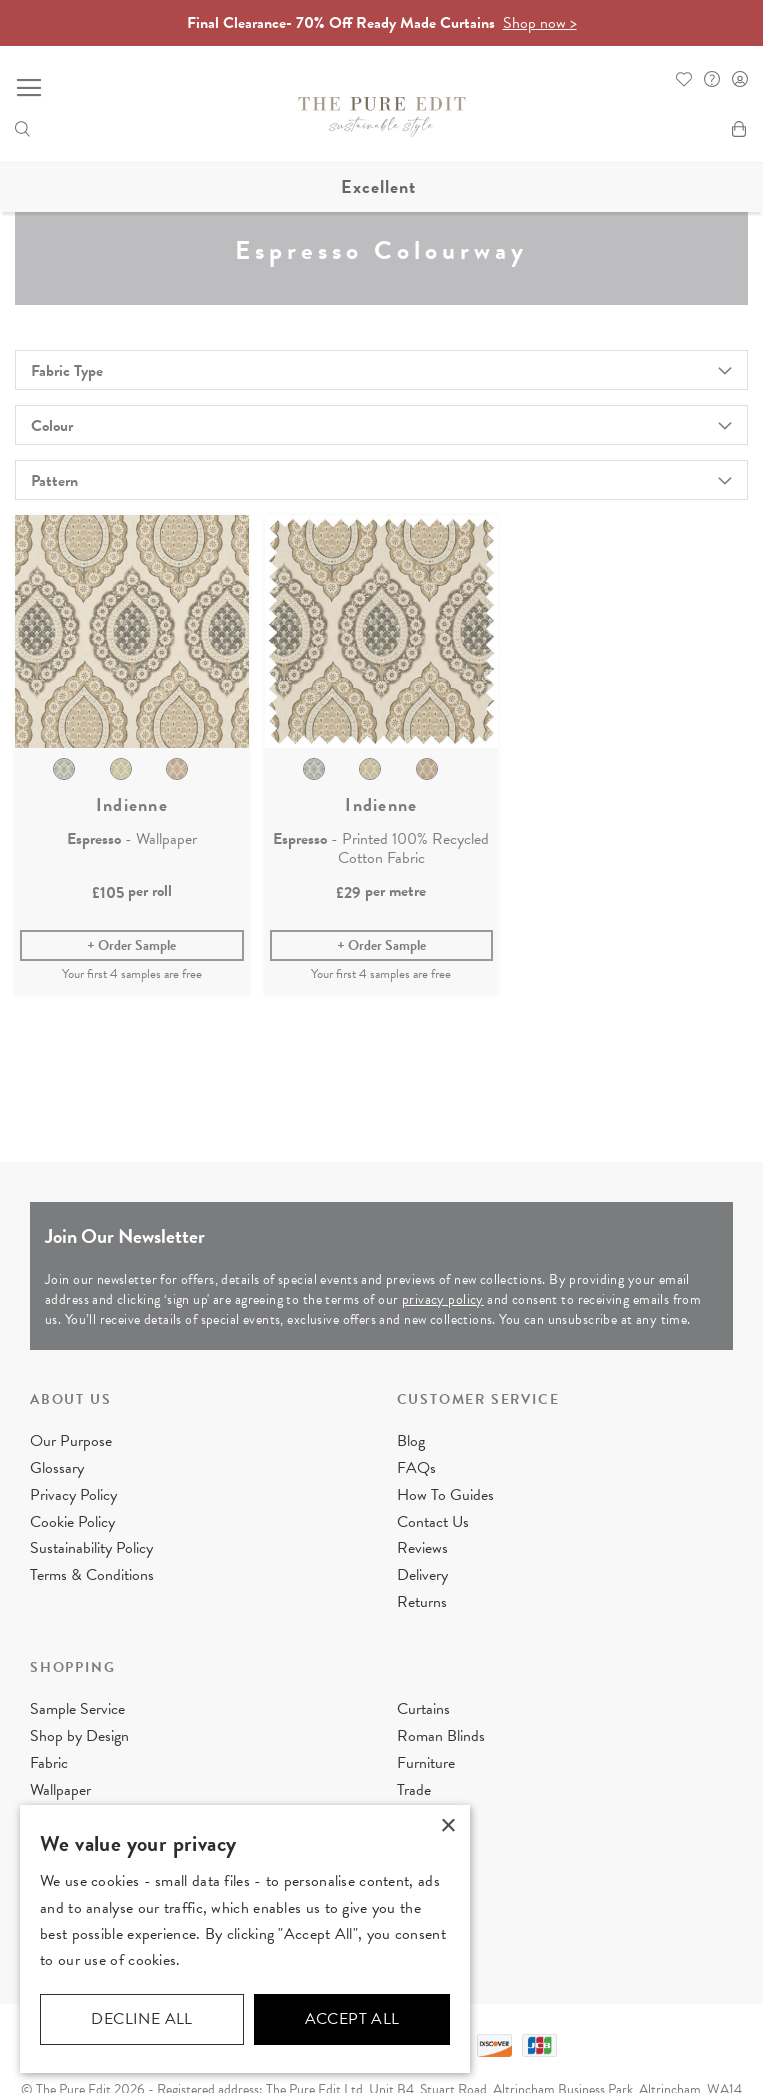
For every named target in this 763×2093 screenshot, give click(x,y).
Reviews (422, 1548)
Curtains (423, 1709)
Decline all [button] (141, 2019)
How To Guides (445, 1495)
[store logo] (382, 117)
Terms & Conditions (92, 1575)
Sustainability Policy (91, 1548)
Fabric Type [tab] (67, 371)
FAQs (416, 1468)
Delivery (422, 1575)
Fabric (49, 1763)
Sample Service (77, 1709)
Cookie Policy (72, 1522)
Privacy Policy (73, 1495)
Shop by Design (79, 1736)
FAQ (712, 79)
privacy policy (443, 1299)
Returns (422, 1602)
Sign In (740, 79)
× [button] (447, 1826)
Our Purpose (71, 1441)
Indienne (132, 805)
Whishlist (684, 79)
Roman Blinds (441, 1736)
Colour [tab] (52, 426)
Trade (414, 1789)
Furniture (426, 1763)
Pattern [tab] (54, 481)
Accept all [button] (352, 2019)
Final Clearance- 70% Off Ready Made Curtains (382, 23)
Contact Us (433, 1522)
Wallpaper (60, 1789)
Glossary (57, 1468)
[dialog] (245, 1939)
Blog (411, 1441)
